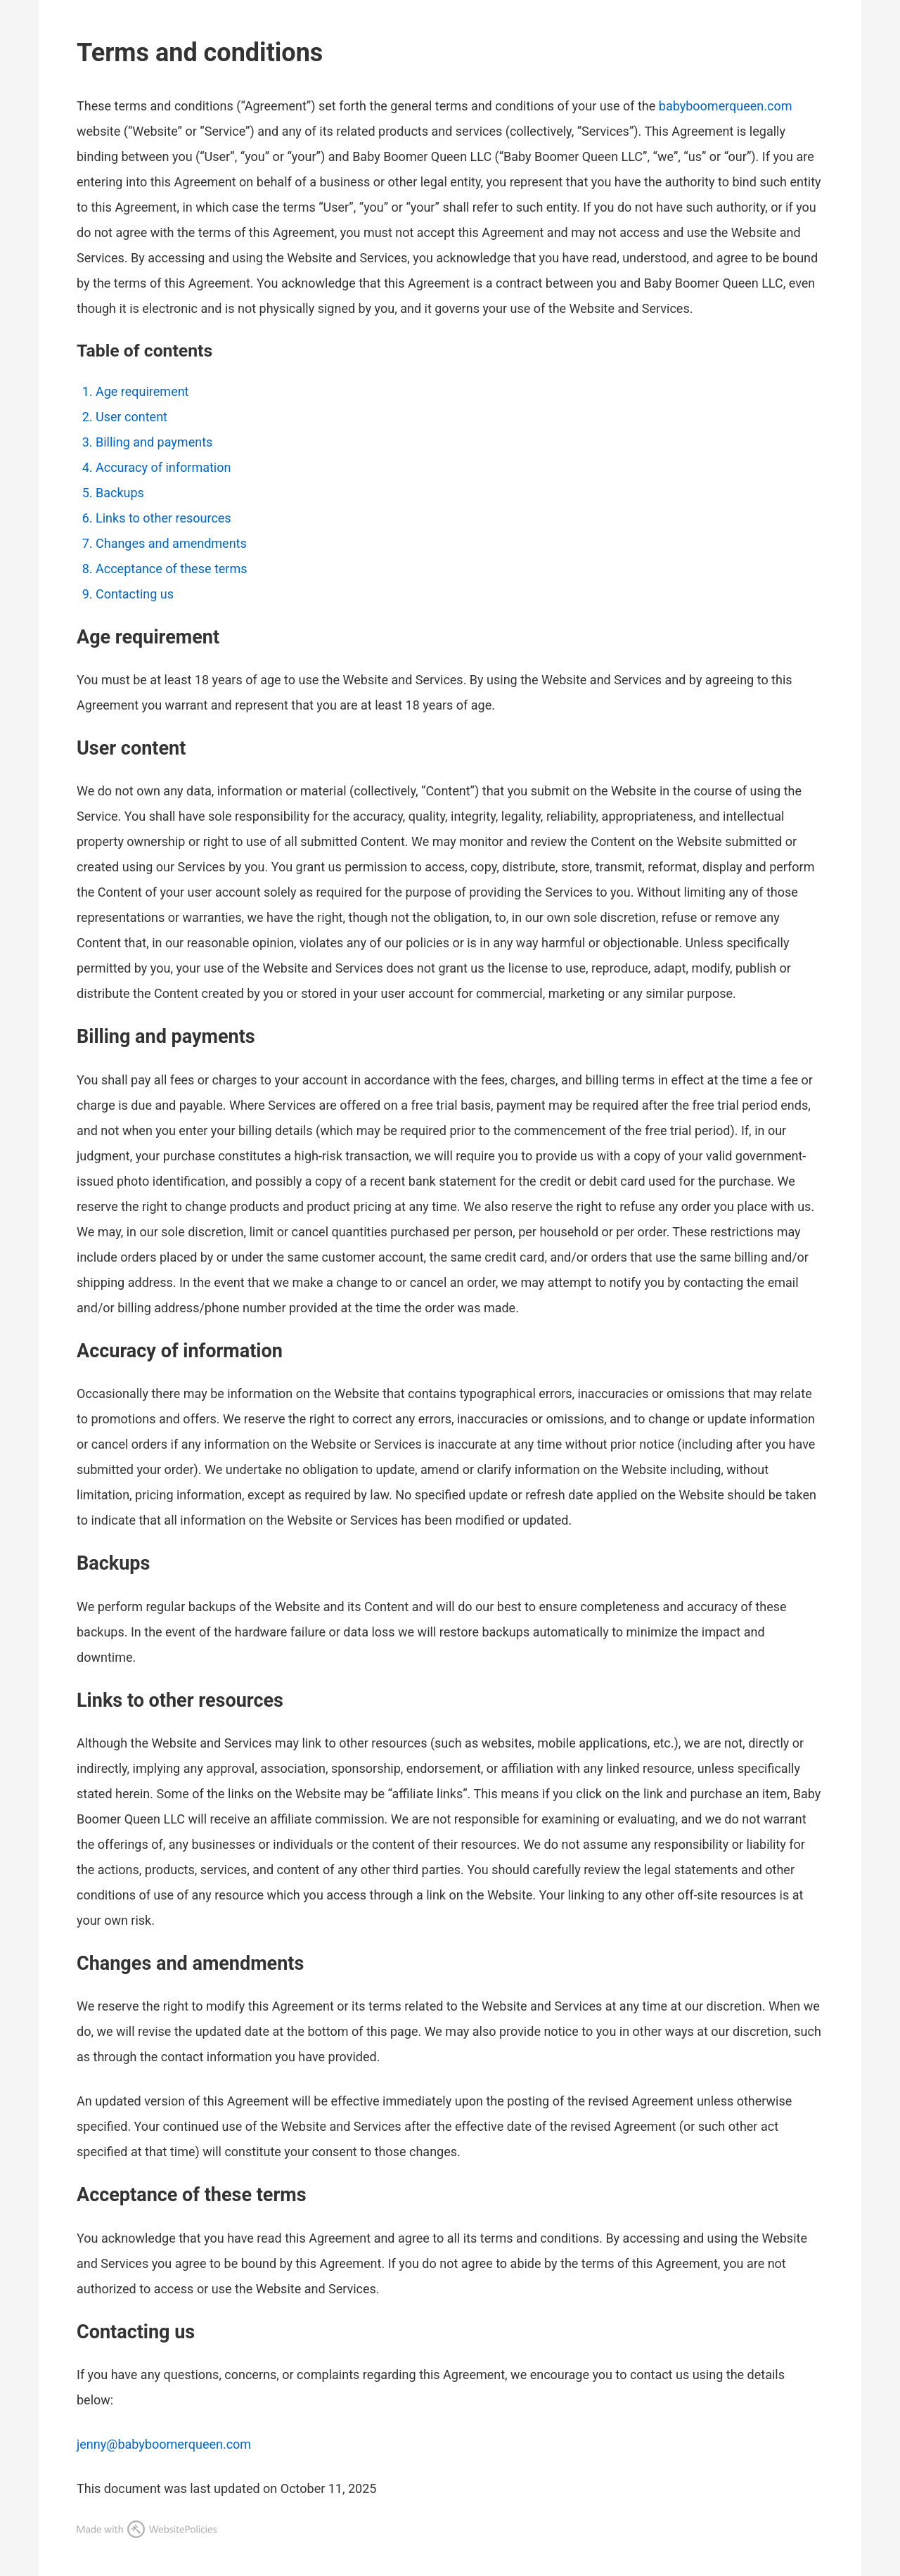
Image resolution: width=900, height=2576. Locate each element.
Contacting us (135, 594)
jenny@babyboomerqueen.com (164, 2444)
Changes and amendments (171, 543)
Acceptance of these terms (172, 568)
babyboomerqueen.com (725, 105)
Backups (120, 492)
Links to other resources (163, 518)
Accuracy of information (163, 467)
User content (131, 416)
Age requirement (142, 391)
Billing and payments (154, 442)
